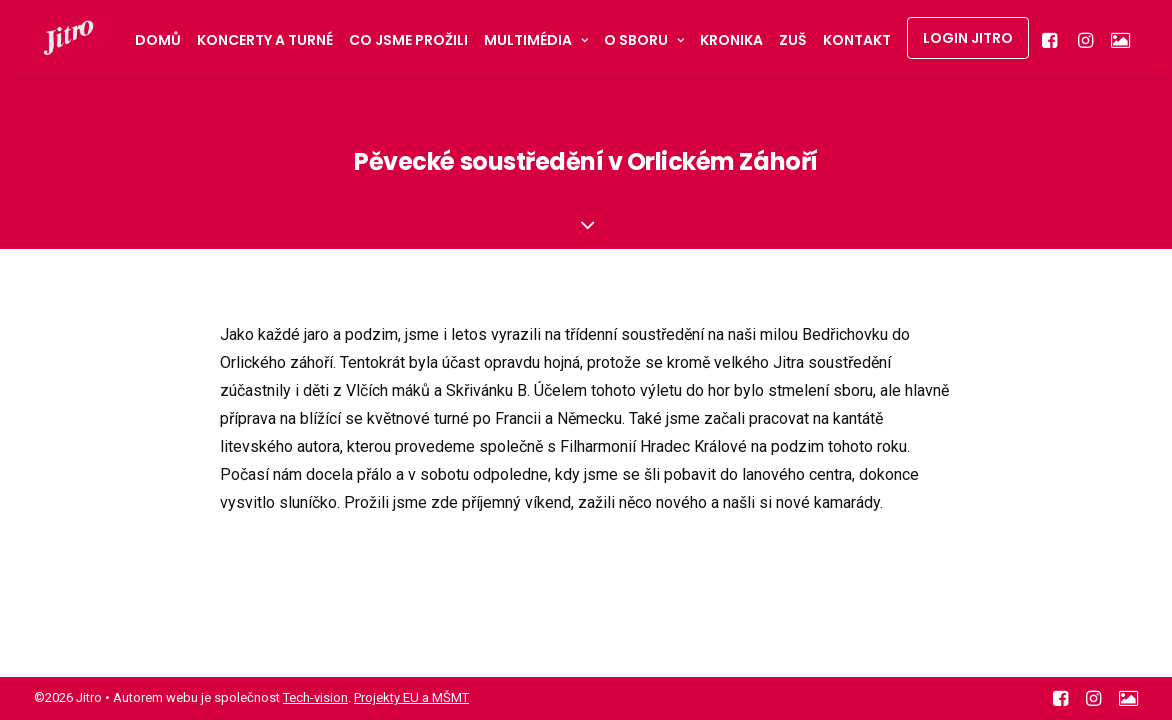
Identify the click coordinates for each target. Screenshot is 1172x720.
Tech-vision (315, 697)
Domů (158, 40)
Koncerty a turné (265, 40)
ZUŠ (793, 40)
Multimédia (536, 40)
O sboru (644, 40)
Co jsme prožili (408, 40)
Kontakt (857, 40)
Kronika (731, 40)
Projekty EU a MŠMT (411, 697)
